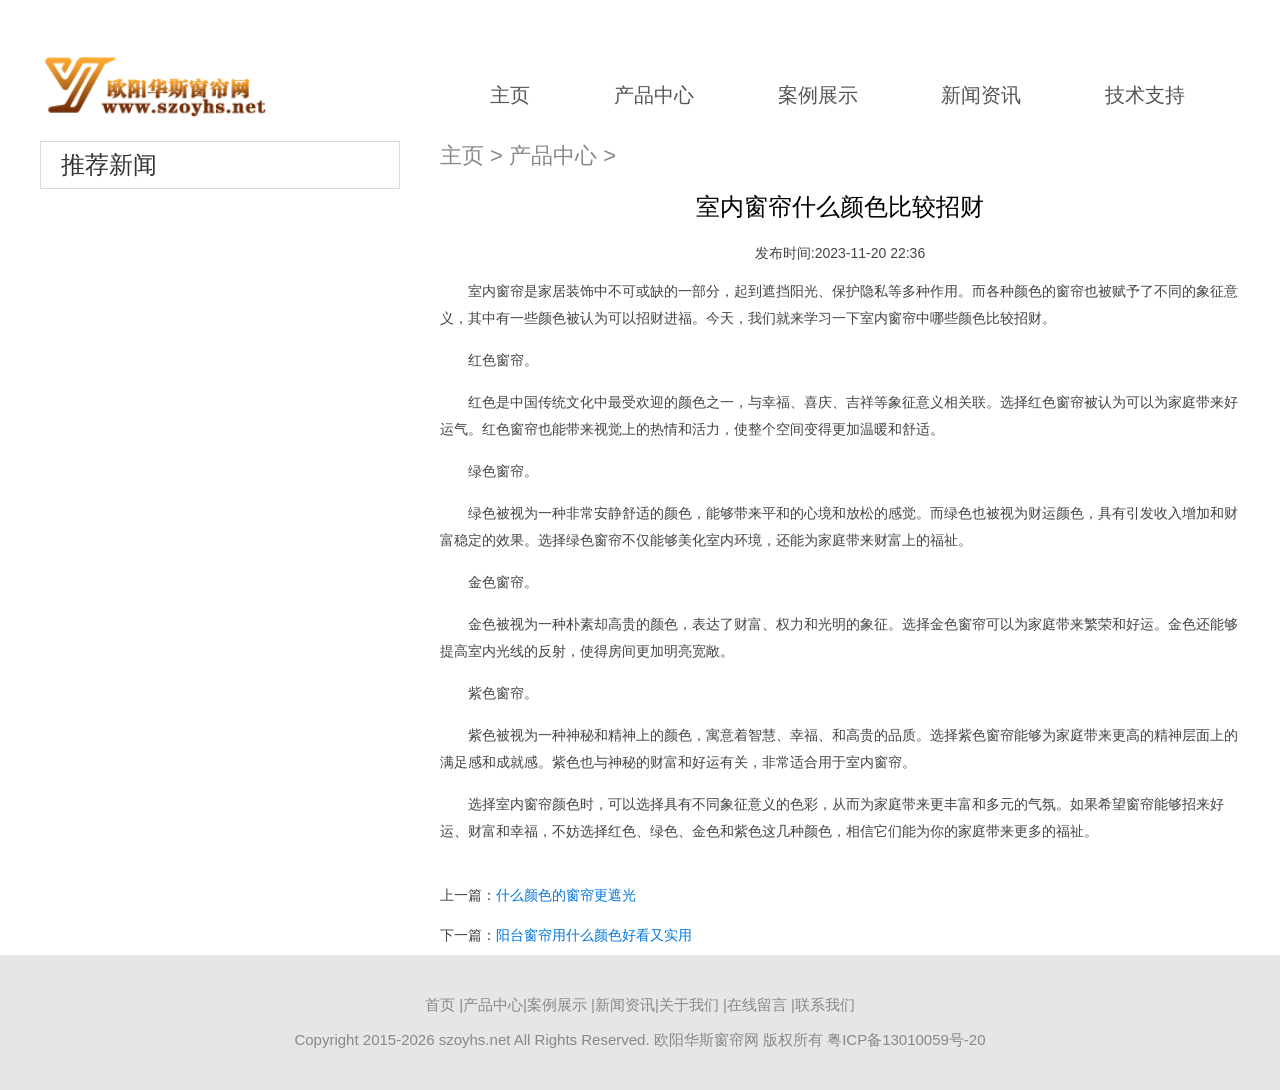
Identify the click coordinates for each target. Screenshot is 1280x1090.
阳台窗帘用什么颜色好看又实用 (594, 935)
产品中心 (654, 95)
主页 (510, 95)
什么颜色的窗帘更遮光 (566, 895)
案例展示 (818, 95)
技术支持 (1145, 95)
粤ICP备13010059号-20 (906, 1039)
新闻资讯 (981, 95)
